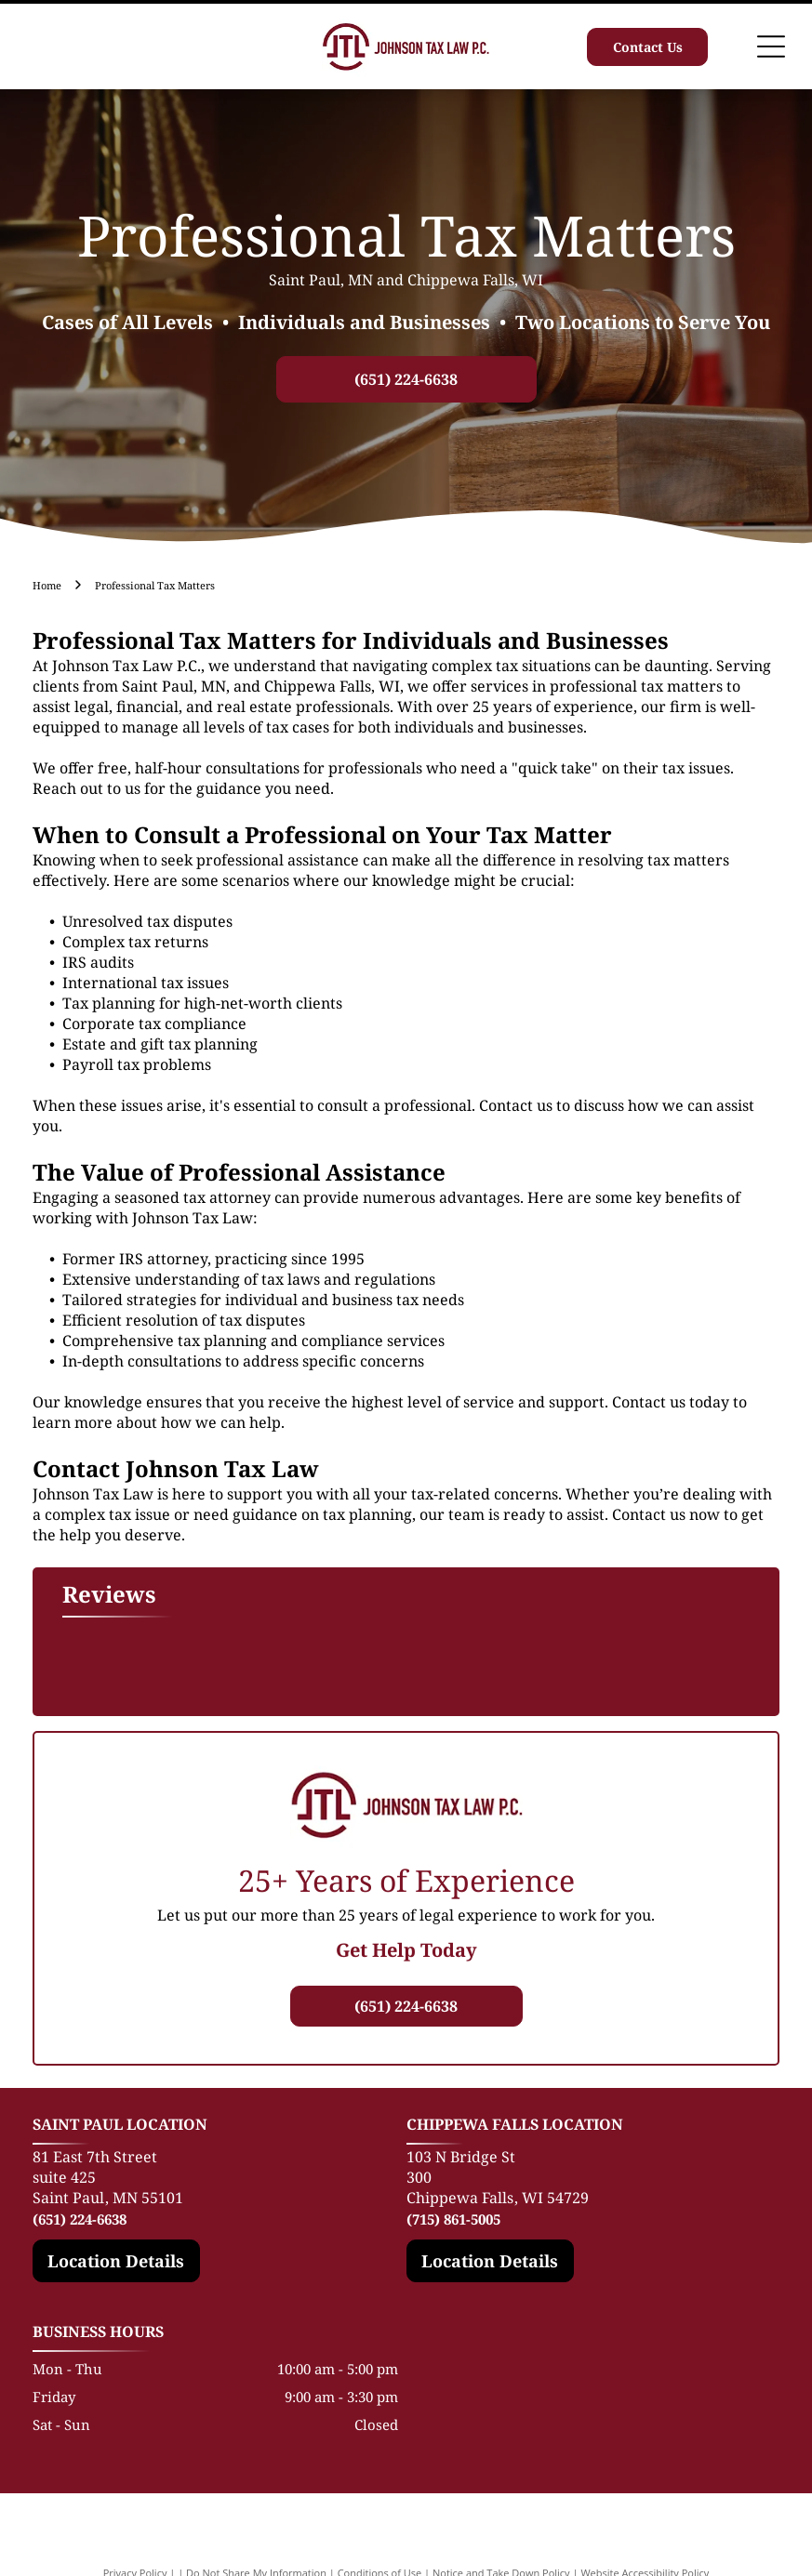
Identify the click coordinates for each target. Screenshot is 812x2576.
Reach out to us (86, 788)
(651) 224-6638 (79, 2219)
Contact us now (666, 1514)
